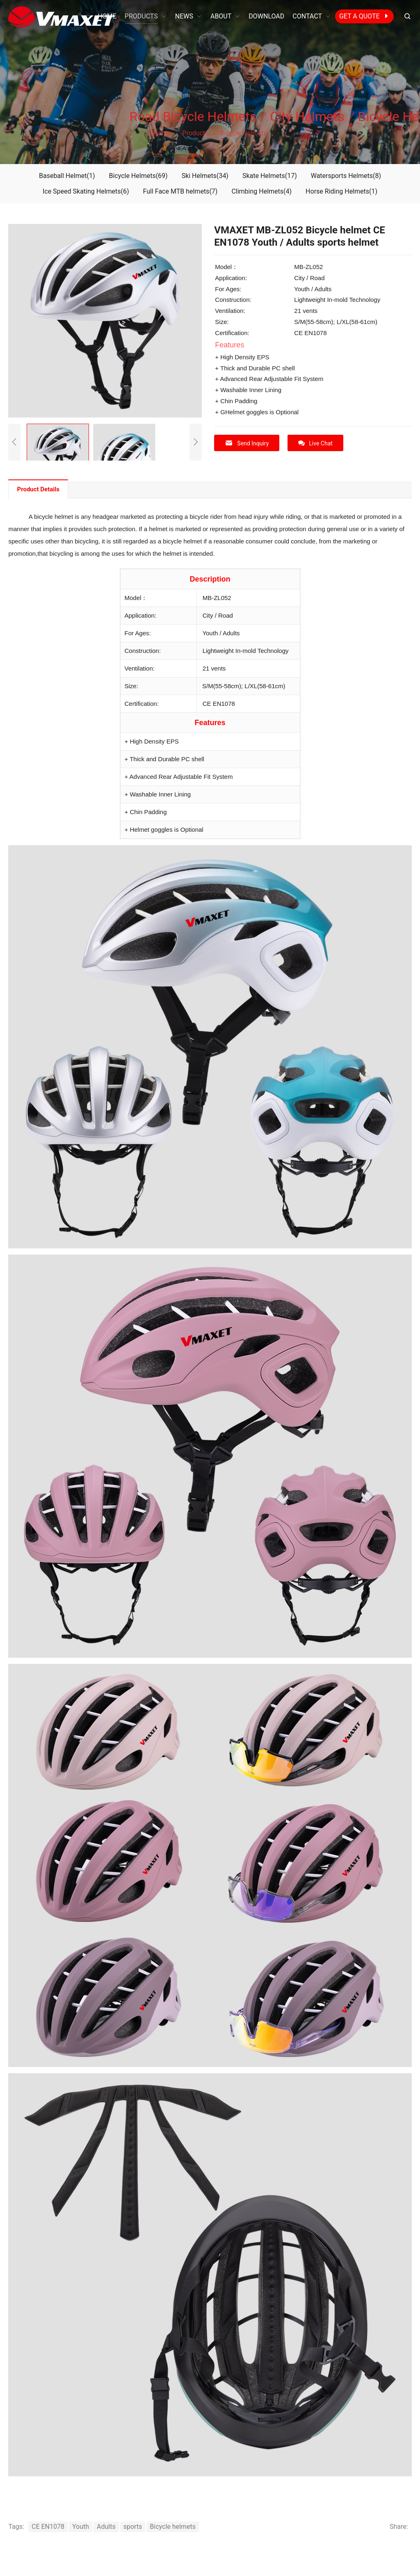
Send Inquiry (247, 443)
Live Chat (315, 443)
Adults (106, 2526)
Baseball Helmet (67, 176)
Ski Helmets (205, 176)
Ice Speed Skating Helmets (86, 191)
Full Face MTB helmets (180, 191)
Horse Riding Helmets (341, 191)
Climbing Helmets (261, 191)
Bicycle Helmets (138, 176)
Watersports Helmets (346, 176)
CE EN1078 (48, 2526)
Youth (80, 2526)
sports (132, 2526)
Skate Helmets (269, 176)
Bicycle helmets (173, 2526)
